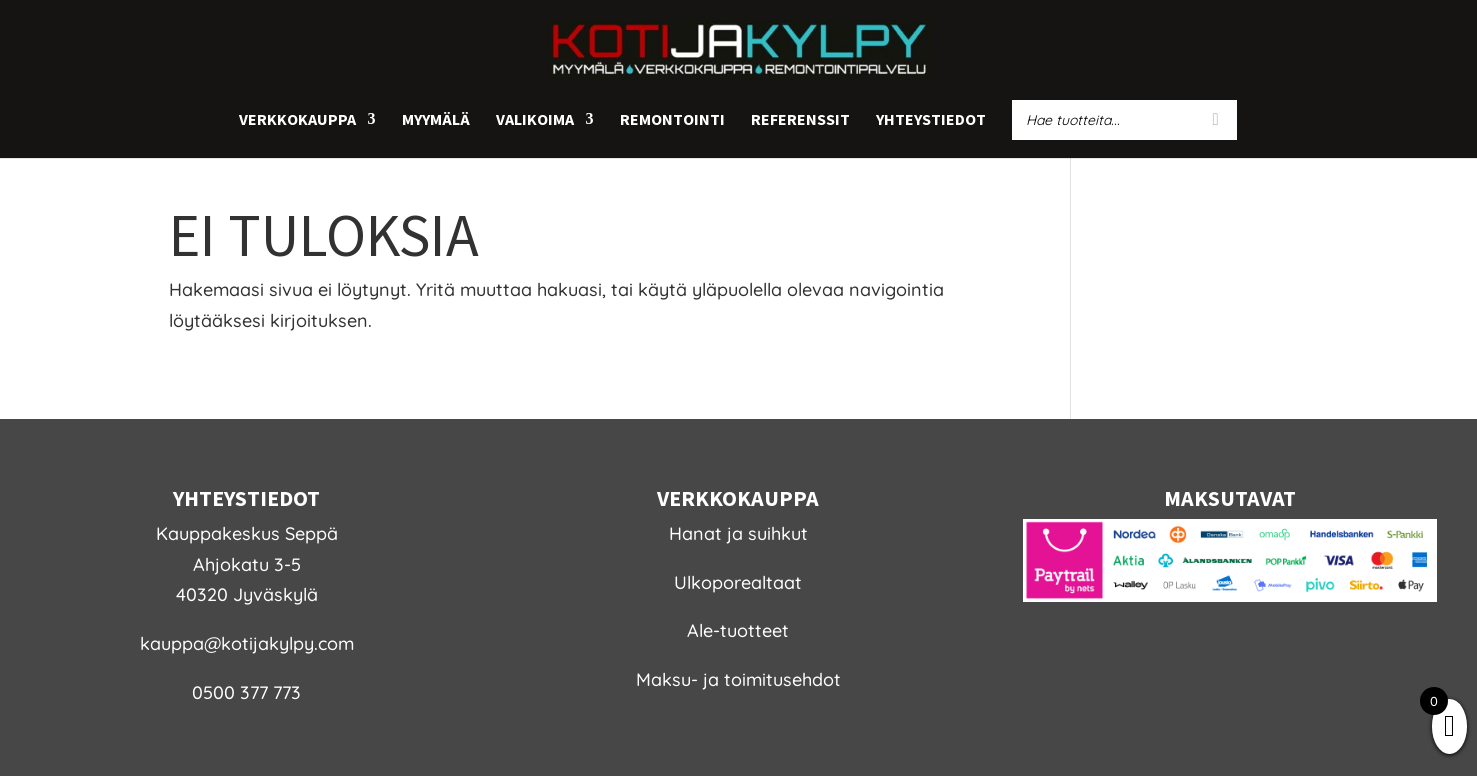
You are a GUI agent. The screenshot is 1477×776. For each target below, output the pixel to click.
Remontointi (672, 120)
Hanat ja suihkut (738, 533)
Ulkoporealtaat (738, 582)
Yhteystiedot (931, 120)
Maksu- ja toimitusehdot (738, 679)
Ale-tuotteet (738, 630)
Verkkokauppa (297, 120)
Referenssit (800, 120)
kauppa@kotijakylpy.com (247, 643)
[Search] (1216, 120)
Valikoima (535, 120)
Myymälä (436, 120)
